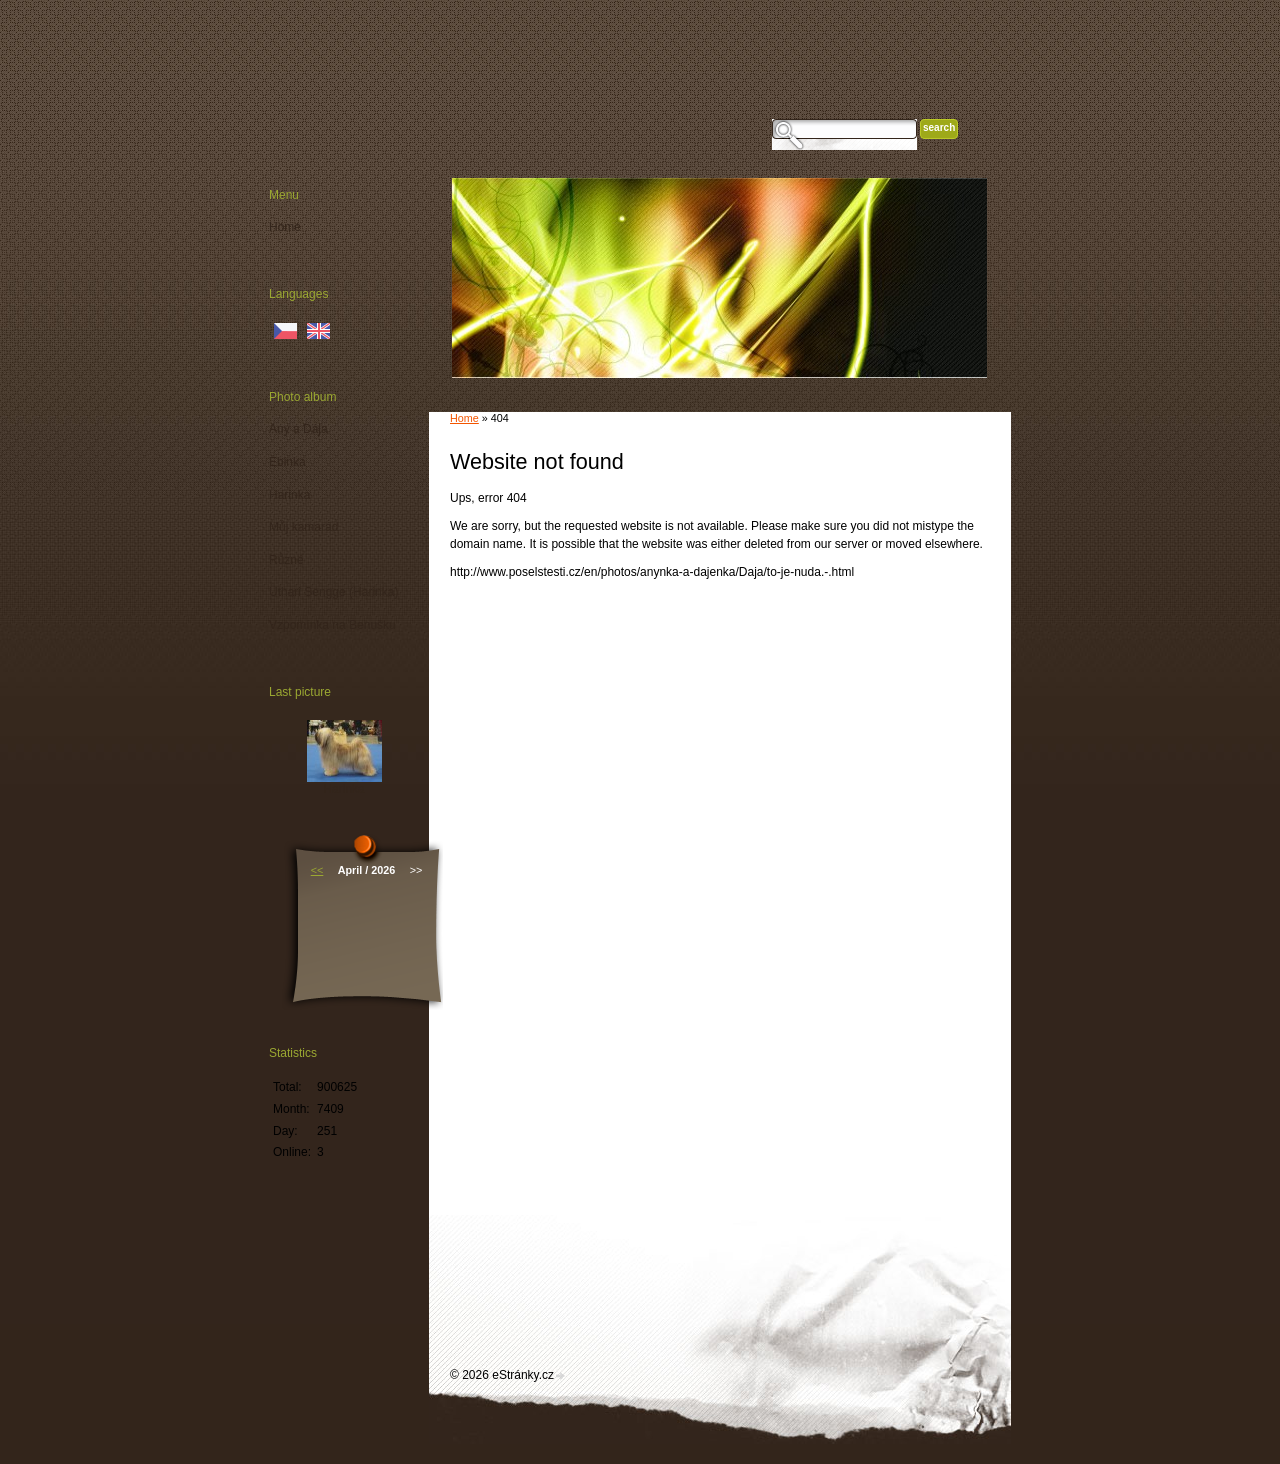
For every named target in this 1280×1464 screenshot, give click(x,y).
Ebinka (287, 462)
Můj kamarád (303, 527)
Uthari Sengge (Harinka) (333, 592)
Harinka (289, 495)
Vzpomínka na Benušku (332, 625)
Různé (286, 560)
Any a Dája (298, 429)
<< (317, 870)
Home (464, 418)
